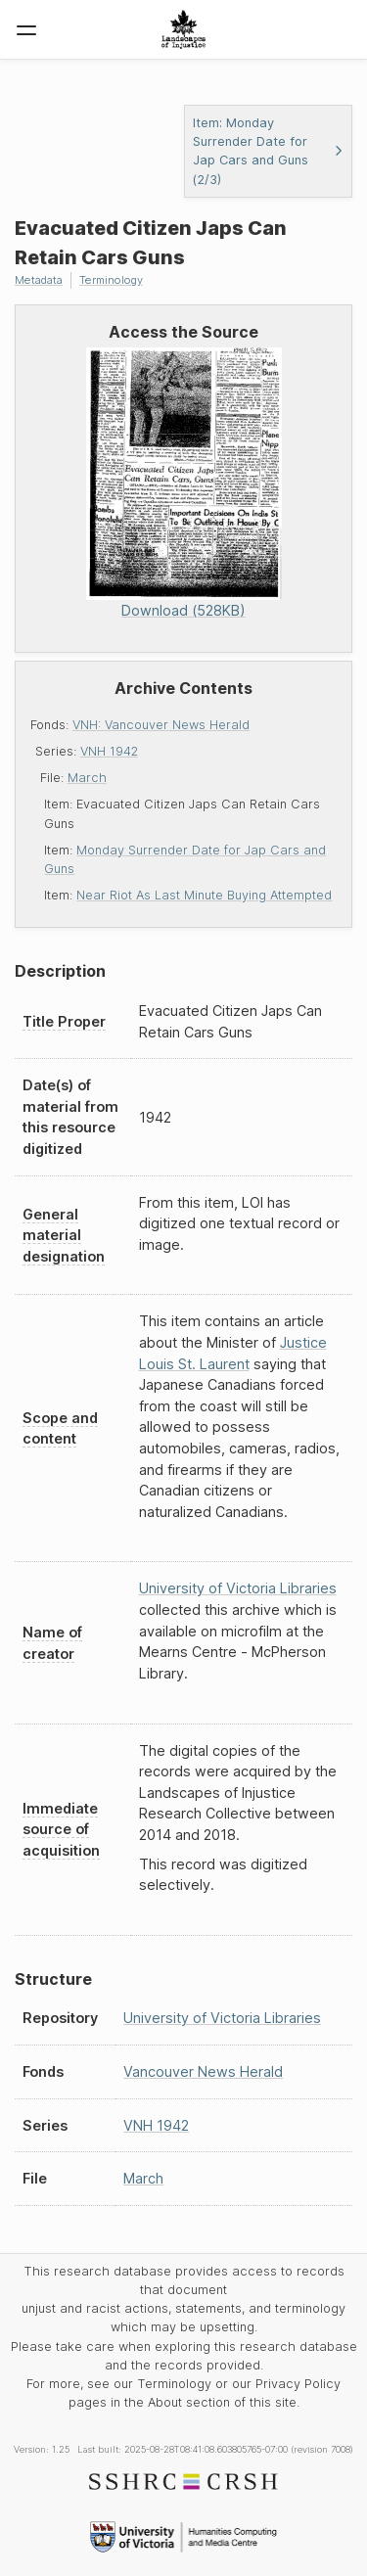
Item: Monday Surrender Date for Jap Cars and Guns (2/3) (268, 151)
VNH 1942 (109, 751)
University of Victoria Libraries (238, 1588)
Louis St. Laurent (194, 1364)
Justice (303, 1342)
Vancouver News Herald (203, 2071)
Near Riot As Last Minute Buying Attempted (204, 895)
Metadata (39, 280)
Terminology (111, 280)
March (87, 777)
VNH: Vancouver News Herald (161, 724)
